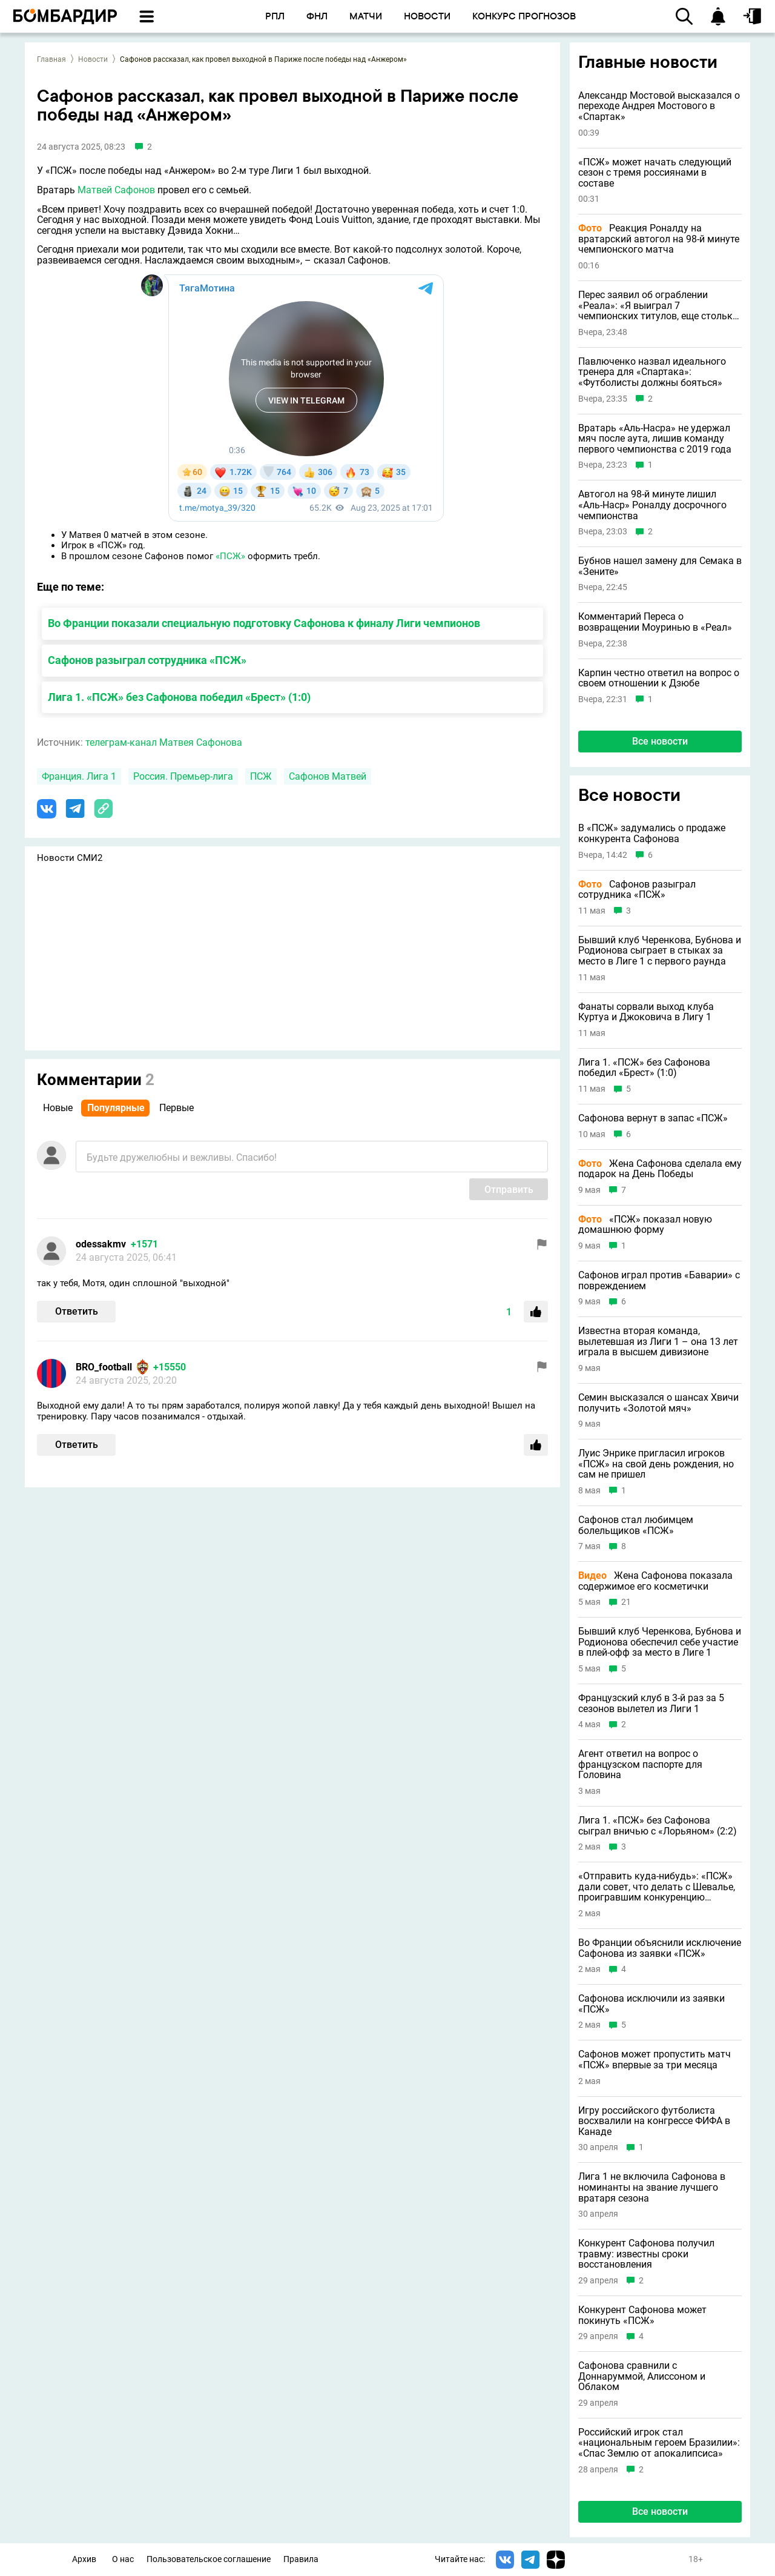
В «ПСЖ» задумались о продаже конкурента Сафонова (651, 833)
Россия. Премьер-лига (183, 776)
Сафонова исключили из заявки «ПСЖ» (651, 2003)
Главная (51, 59)
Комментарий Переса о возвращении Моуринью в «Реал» (655, 621)
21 (626, 1602)
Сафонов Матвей (327, 776)
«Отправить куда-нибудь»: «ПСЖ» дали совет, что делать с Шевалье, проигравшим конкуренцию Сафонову (656, 1887)
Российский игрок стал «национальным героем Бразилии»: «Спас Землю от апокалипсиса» (659, 2443)
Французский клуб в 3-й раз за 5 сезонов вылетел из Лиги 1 (651, 1703)
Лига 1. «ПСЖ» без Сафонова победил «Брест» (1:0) (179, 697)
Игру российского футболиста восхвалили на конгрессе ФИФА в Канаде (654, 2121)
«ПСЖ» (230, 556)
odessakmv (101, 1244)
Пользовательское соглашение (209, 2559)
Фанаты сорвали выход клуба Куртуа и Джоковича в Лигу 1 (646, 1012)
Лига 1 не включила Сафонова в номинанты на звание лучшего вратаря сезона (651, 2187)
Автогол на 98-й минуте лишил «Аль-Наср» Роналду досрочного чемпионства (652, 505)
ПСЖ (261, 776)
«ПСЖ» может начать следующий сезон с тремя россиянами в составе (654, 173)
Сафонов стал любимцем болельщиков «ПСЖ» (635, 1525)
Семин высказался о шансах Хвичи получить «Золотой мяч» (658, 1402)
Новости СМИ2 (69, 857)
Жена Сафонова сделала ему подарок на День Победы (660, 1169)
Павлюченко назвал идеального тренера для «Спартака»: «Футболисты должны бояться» (652, 372)
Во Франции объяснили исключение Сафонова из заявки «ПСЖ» (659, 1948)
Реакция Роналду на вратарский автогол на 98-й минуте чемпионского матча (658, 239)
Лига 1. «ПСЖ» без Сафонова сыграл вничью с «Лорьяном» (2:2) (657, 1825)
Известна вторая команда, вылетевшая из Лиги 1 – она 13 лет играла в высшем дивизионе (658, 1342)
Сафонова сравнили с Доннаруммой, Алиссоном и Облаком (641, 2376)
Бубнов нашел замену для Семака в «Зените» (660, 566)
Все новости (660, 741)
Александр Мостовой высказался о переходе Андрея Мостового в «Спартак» (659, 106)
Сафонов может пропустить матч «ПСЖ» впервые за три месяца (654, 2059)
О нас (123, 2559)
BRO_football (104, 1367)
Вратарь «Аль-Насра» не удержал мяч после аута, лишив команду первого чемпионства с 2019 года (654, 439)
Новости (93, 59)
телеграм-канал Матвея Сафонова (163, 742)
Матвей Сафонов (116, 190)
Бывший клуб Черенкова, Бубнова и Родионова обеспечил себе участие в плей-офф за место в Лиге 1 (659, 1642)
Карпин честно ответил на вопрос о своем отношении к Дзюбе (658, 678)
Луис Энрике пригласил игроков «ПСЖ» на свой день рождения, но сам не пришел (656, 1464)
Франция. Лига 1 (79, 776)
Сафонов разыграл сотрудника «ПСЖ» (147, 660)
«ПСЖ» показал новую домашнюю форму (645, 1224)
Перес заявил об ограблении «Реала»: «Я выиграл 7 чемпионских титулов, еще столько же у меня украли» (658, 306)
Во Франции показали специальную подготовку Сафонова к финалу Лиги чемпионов (264, 623)
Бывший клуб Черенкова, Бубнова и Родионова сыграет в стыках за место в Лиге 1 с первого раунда (659, 951)
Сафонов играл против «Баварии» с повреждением (659, 1280)
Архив (84, 2559)
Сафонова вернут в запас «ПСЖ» (653, 1118)
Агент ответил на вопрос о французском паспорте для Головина (640, 1764)
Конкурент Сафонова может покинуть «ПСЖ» (642, 2315)
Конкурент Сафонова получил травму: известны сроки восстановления (646, 2254)
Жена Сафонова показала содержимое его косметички (655, 1581)
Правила (300, 2559)
